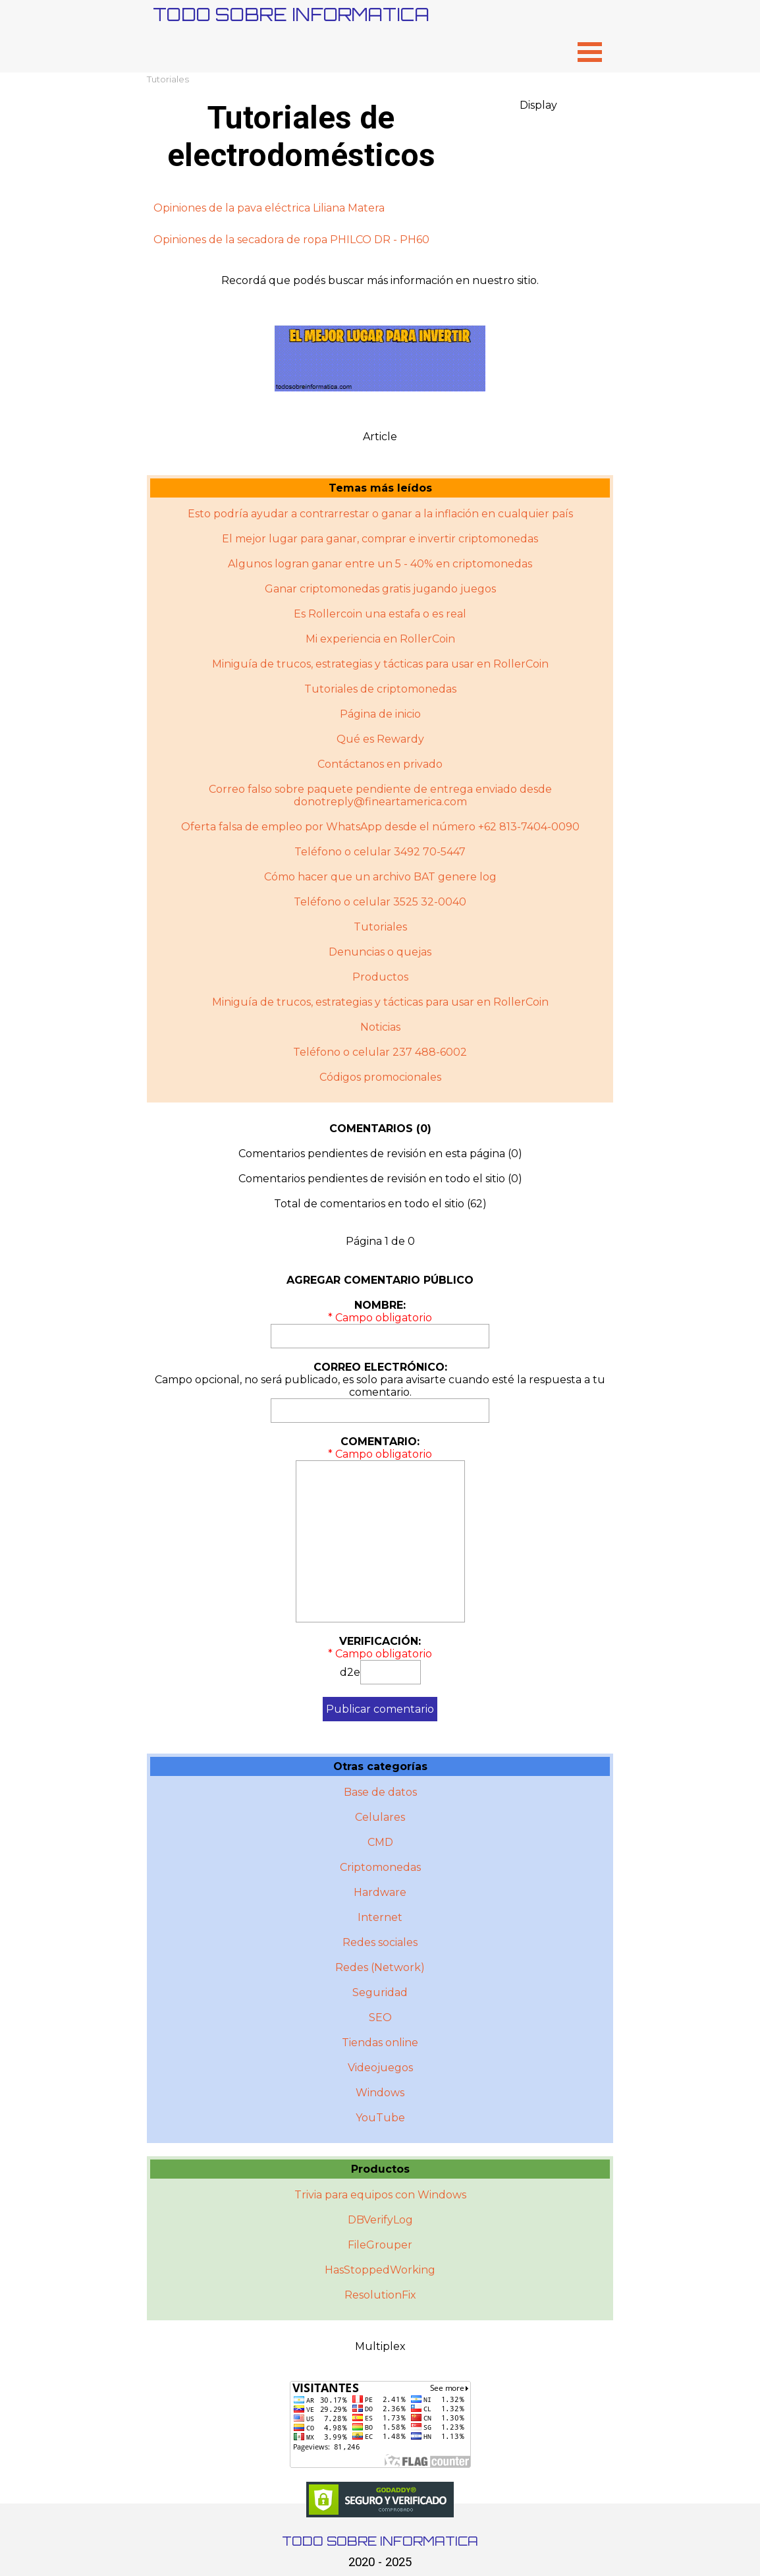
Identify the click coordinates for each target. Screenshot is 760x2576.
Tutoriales (168, 79)
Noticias (380, 1027)
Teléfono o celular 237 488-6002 (380, 1052)
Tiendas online (380, 2042)
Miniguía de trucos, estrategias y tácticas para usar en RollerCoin (380, 664)
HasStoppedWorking (380, 2270)
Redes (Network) (380, 1967)
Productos (380, 977)
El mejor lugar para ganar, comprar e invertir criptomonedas (380, 538)
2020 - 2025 (380, 2562)
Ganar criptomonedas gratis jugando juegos (380, 589)
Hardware (380, 1892)
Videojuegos (380, 2067)
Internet (380, 1917)
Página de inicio (380, 714)
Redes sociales (380, 1942)
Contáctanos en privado (380, 764)
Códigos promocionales (380, 1077)
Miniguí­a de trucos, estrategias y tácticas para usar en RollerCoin (380, 1002)
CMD (380, 1842)
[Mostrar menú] (590, 52)
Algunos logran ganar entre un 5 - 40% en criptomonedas (380, 564)
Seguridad (380, 1992)
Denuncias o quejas (380, 952)
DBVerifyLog (380, 2220)
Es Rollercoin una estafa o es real (380, 614)
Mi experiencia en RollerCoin (380, 639)
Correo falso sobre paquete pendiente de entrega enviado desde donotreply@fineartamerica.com (380, 795)
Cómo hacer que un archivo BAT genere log (380, 877)
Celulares (380, 1817)
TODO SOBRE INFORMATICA (291, 14)
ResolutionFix (380, 2295)
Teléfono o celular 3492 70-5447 (380, 851)
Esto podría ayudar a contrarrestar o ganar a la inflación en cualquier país (380, 513)
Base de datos (380, 1792)
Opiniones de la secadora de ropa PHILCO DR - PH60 (291, 239)
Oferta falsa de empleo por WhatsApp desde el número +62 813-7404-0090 (380, 826)
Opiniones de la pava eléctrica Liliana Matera (269, 208)
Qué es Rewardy (380, 739)
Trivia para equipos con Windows (380, 2195)
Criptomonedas (380, 1867)
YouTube (380, 2117)
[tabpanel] (380, 224)
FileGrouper (380, 2245)
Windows (380, 2092)
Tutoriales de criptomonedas (380, 689)
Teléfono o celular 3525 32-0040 (380, 902)
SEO (380, 2017)
